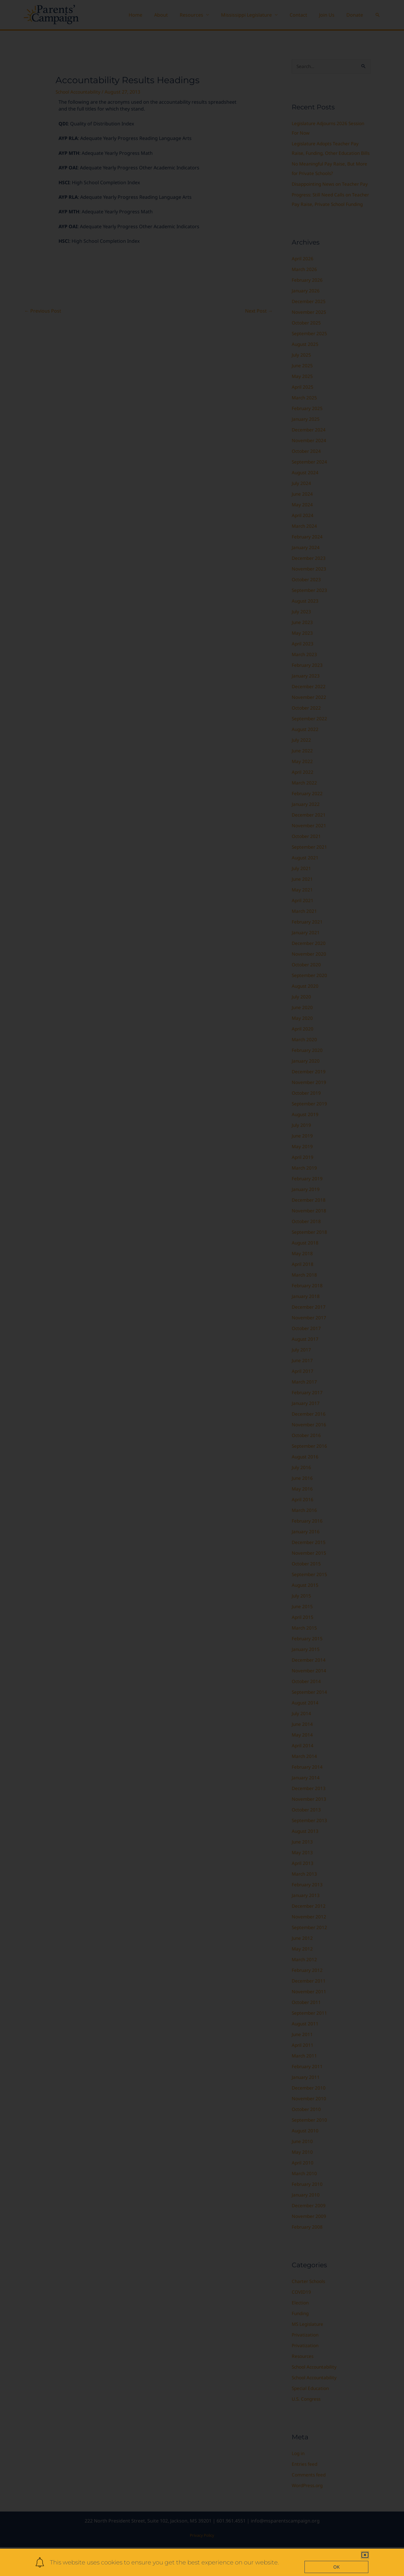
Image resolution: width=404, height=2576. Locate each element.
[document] (202, 1288)
